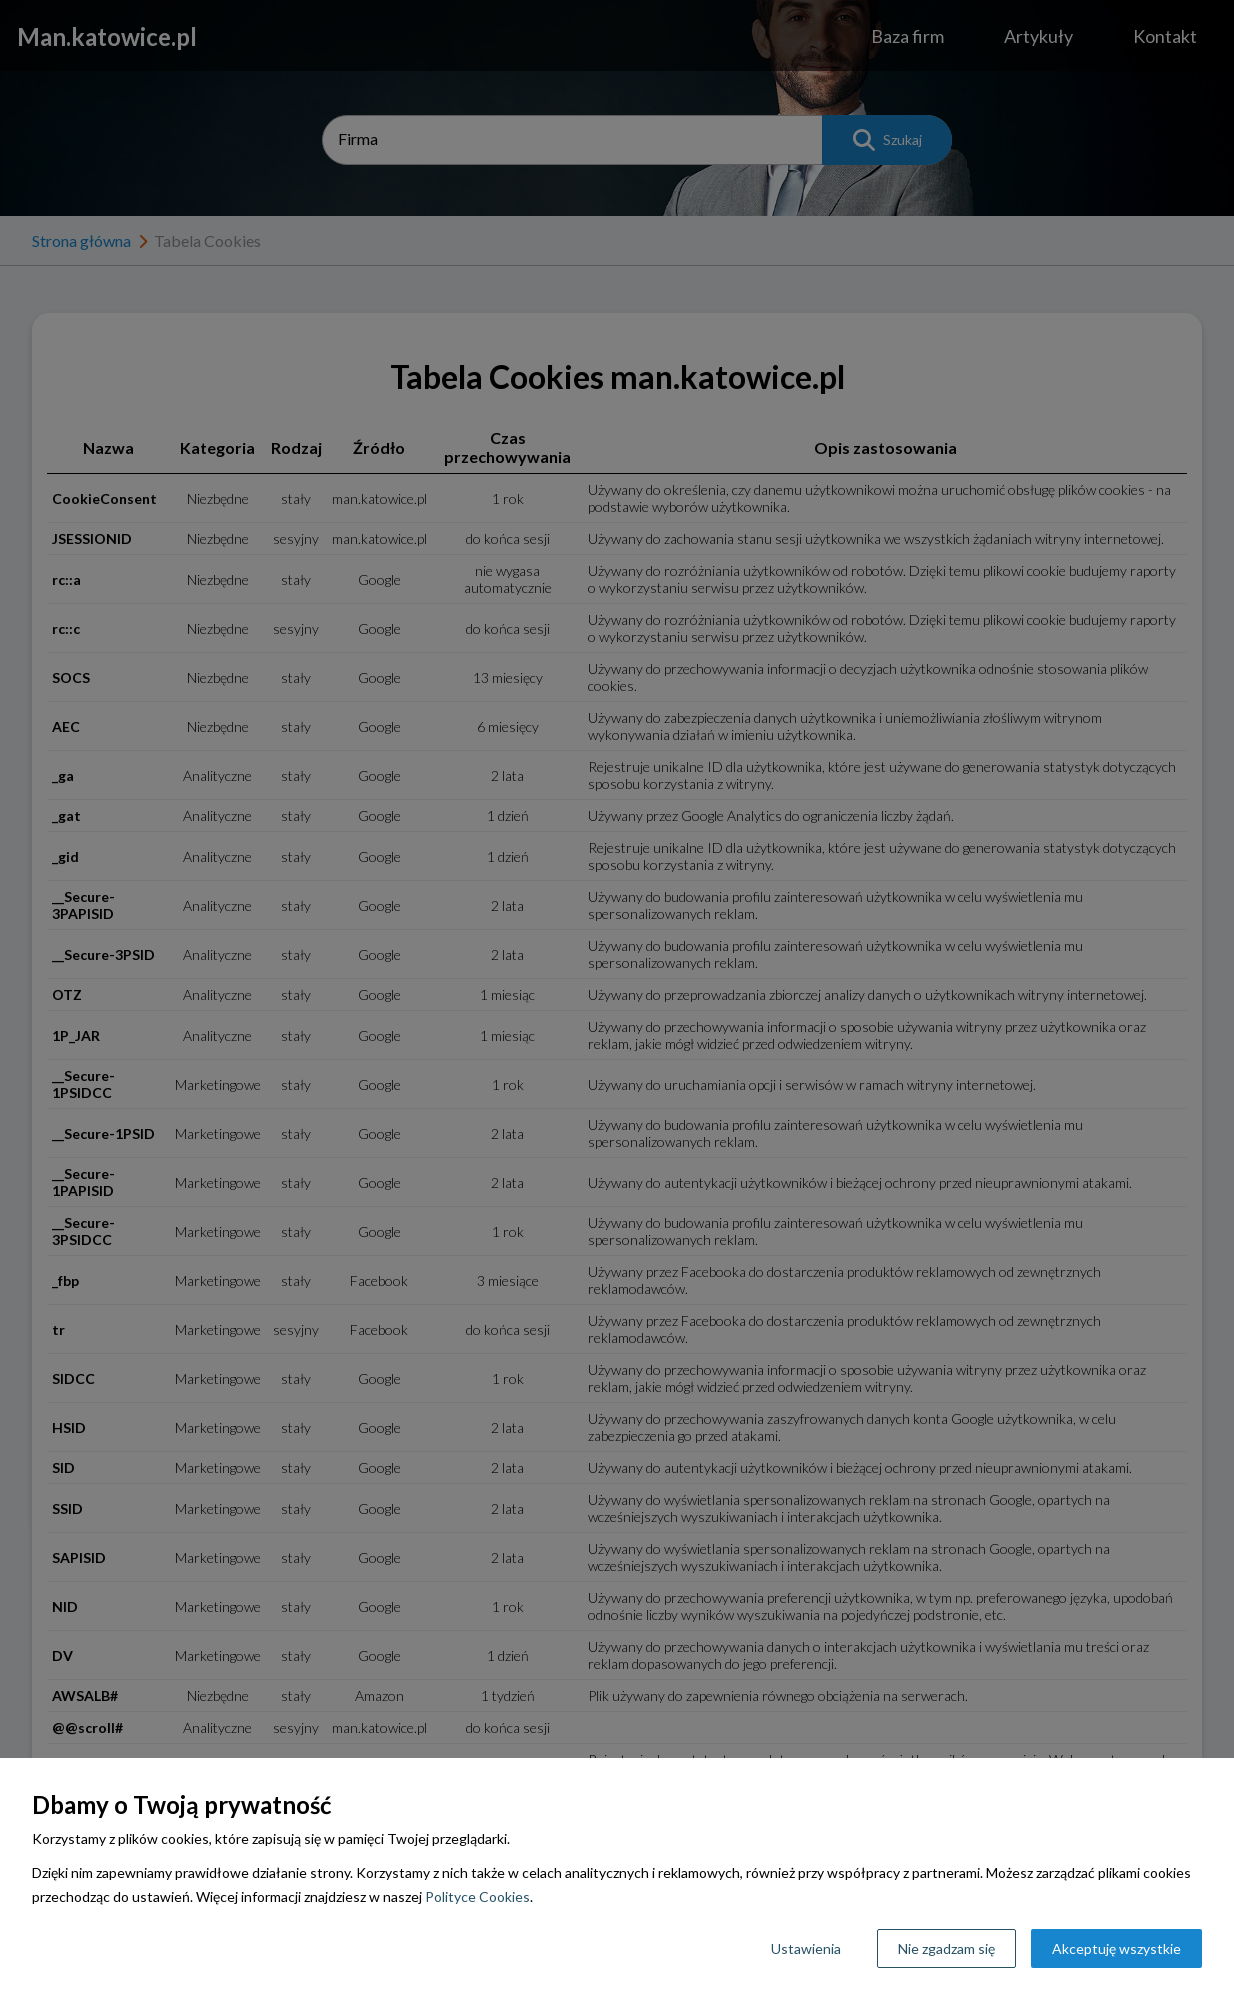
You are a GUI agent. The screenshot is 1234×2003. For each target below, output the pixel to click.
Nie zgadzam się (946, 1948)
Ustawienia (806, 1948)
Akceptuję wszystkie (1116, 1948)
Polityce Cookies (477, 1896)
